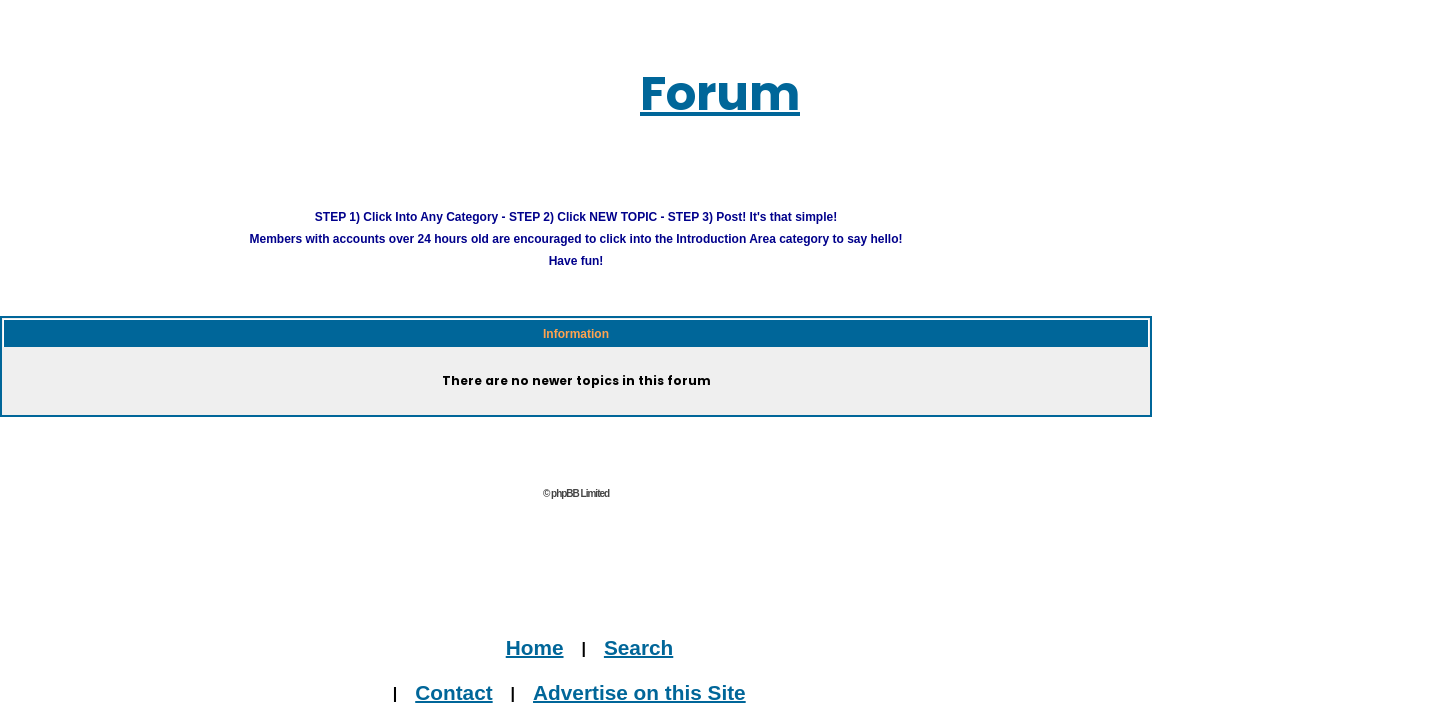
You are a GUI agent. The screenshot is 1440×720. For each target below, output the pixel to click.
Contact (492, 665)
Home (542, 621)
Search (604, 621)
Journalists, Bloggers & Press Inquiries (580, 709)
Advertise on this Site (617, 665)
